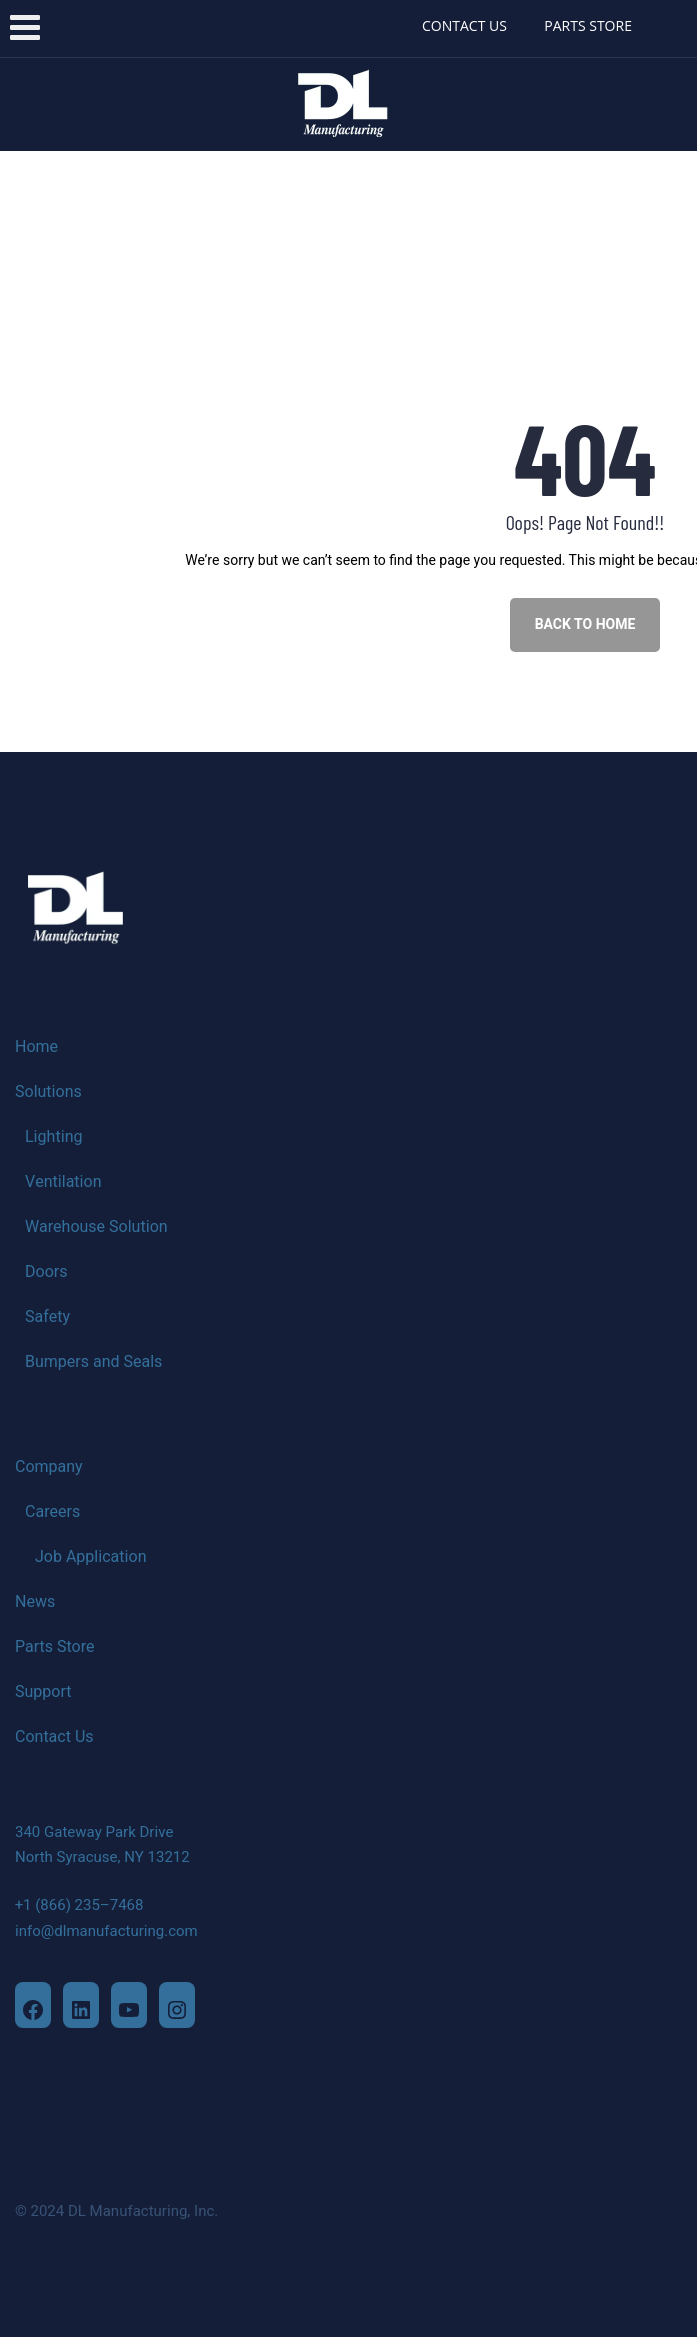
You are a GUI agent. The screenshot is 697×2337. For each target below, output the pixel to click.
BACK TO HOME (585, 624)
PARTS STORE (588, 25)
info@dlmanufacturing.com (106, 1931)
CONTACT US (464, 25)
